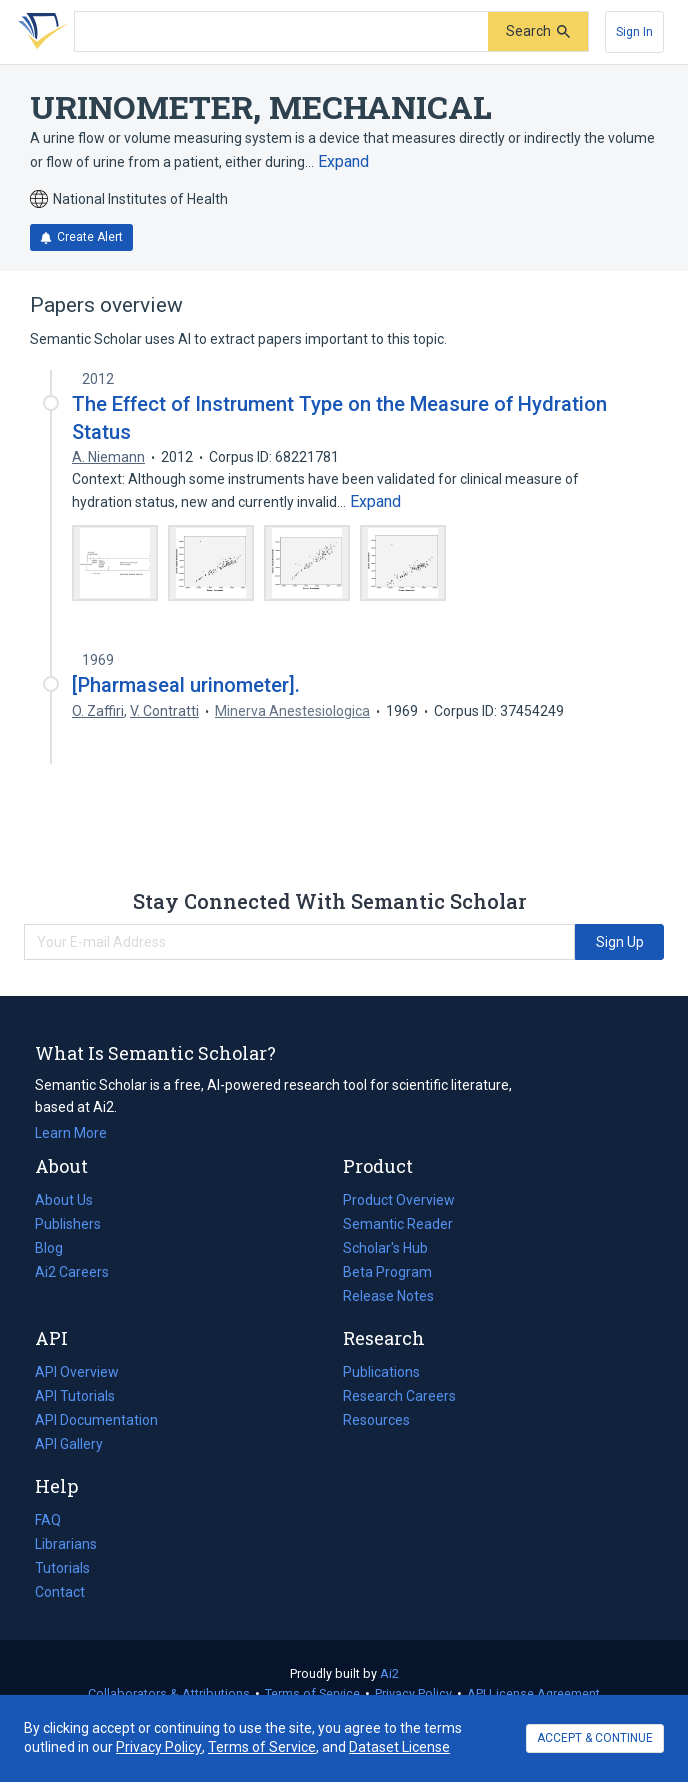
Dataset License (399, 1747)
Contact (60, 1592)
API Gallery (69, 1444)
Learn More (71, 1133)
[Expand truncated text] (343, 162)
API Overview (77, 1372)
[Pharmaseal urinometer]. (186, 685)
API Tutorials (75, 1396)
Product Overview (399, 1200)
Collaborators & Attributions (169, 1693)
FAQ (48, 1520)
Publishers (68, 1224)
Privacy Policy (413, 1693)
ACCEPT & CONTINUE (595, 1738)
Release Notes (388, 1296)
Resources (376, 1420)
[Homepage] (39, 32)
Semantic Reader (398, 1224)
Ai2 (389, 1673)
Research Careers (399, 1396)
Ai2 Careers (72, 1272)
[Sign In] (634, 32)
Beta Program (387, 1272)
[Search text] (281, 32)
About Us (64, 1200)
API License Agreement (533, 1693)
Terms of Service (312, 1693)
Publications (381, 1372)
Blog (57, 1248)
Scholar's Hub (385, 1248)
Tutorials (62, 1568)
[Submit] (538, 31)
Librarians (66, 1544)
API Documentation (96, 1420)
